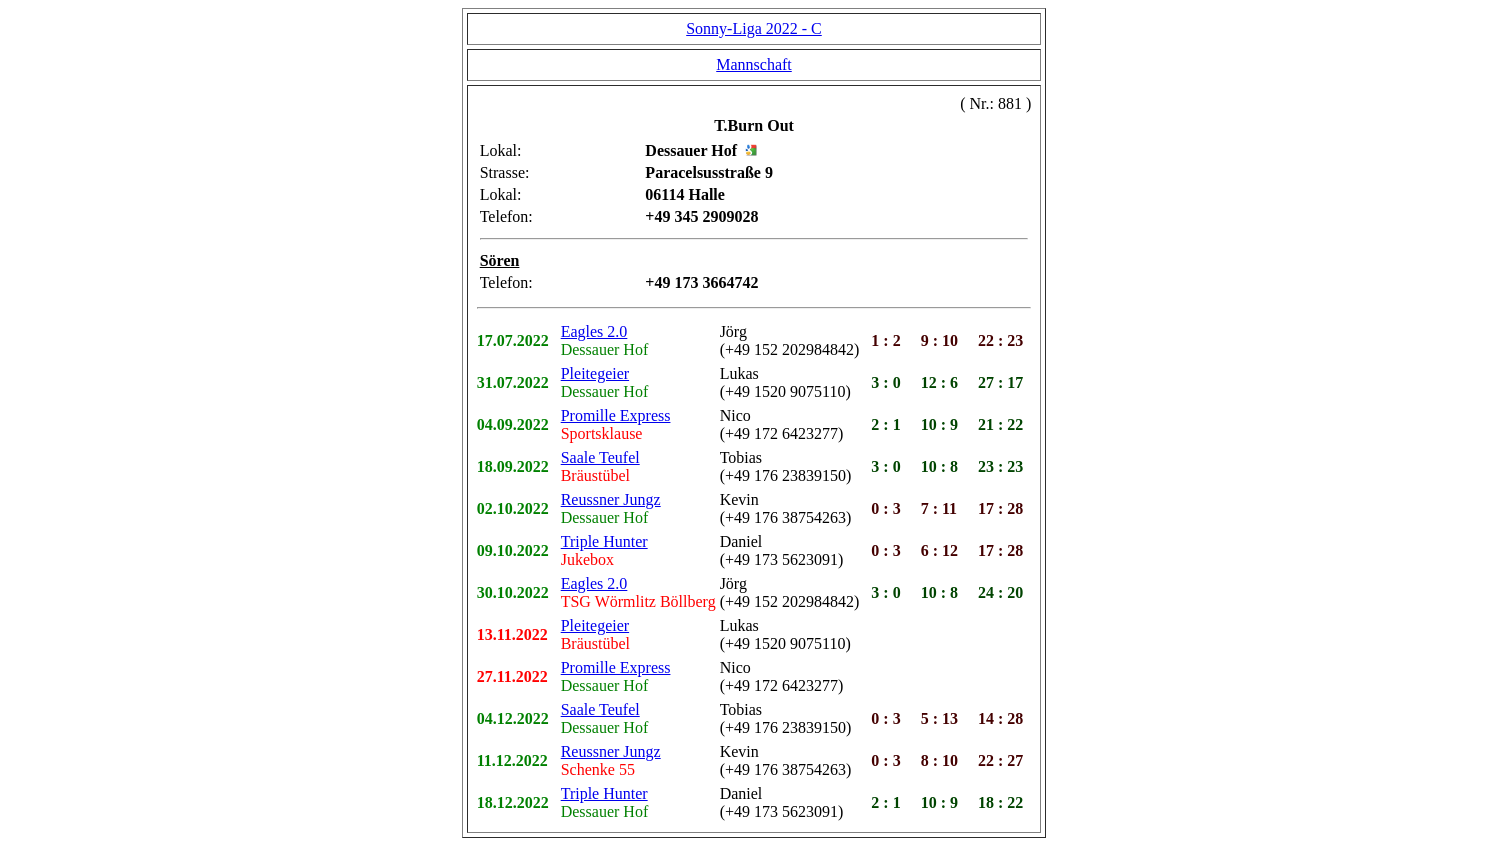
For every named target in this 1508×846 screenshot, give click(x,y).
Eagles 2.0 (594, 331)
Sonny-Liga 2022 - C (754, 28)
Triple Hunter (604, 541)
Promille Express (616, 415)
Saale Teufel (600, 457)
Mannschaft (754, 64)
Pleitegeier (595, 373)
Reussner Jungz (611, 499)
